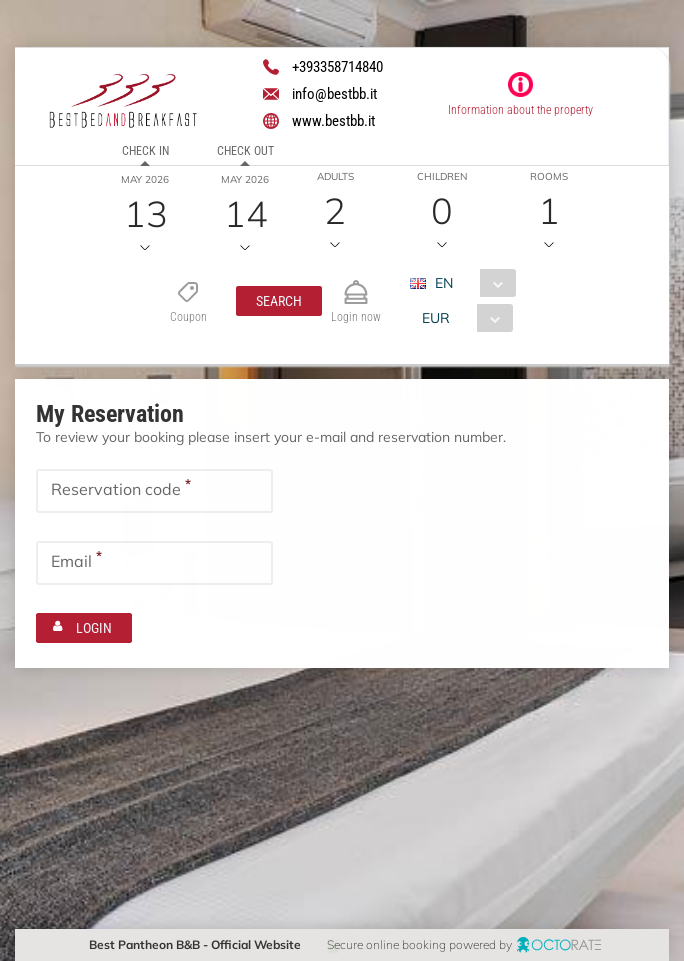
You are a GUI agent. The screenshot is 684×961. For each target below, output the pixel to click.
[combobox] (469, 283)
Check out (245, 151)
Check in (145, 151)
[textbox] (154, 491)
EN (443, 283)
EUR (435, 318)
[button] (278, 301)
